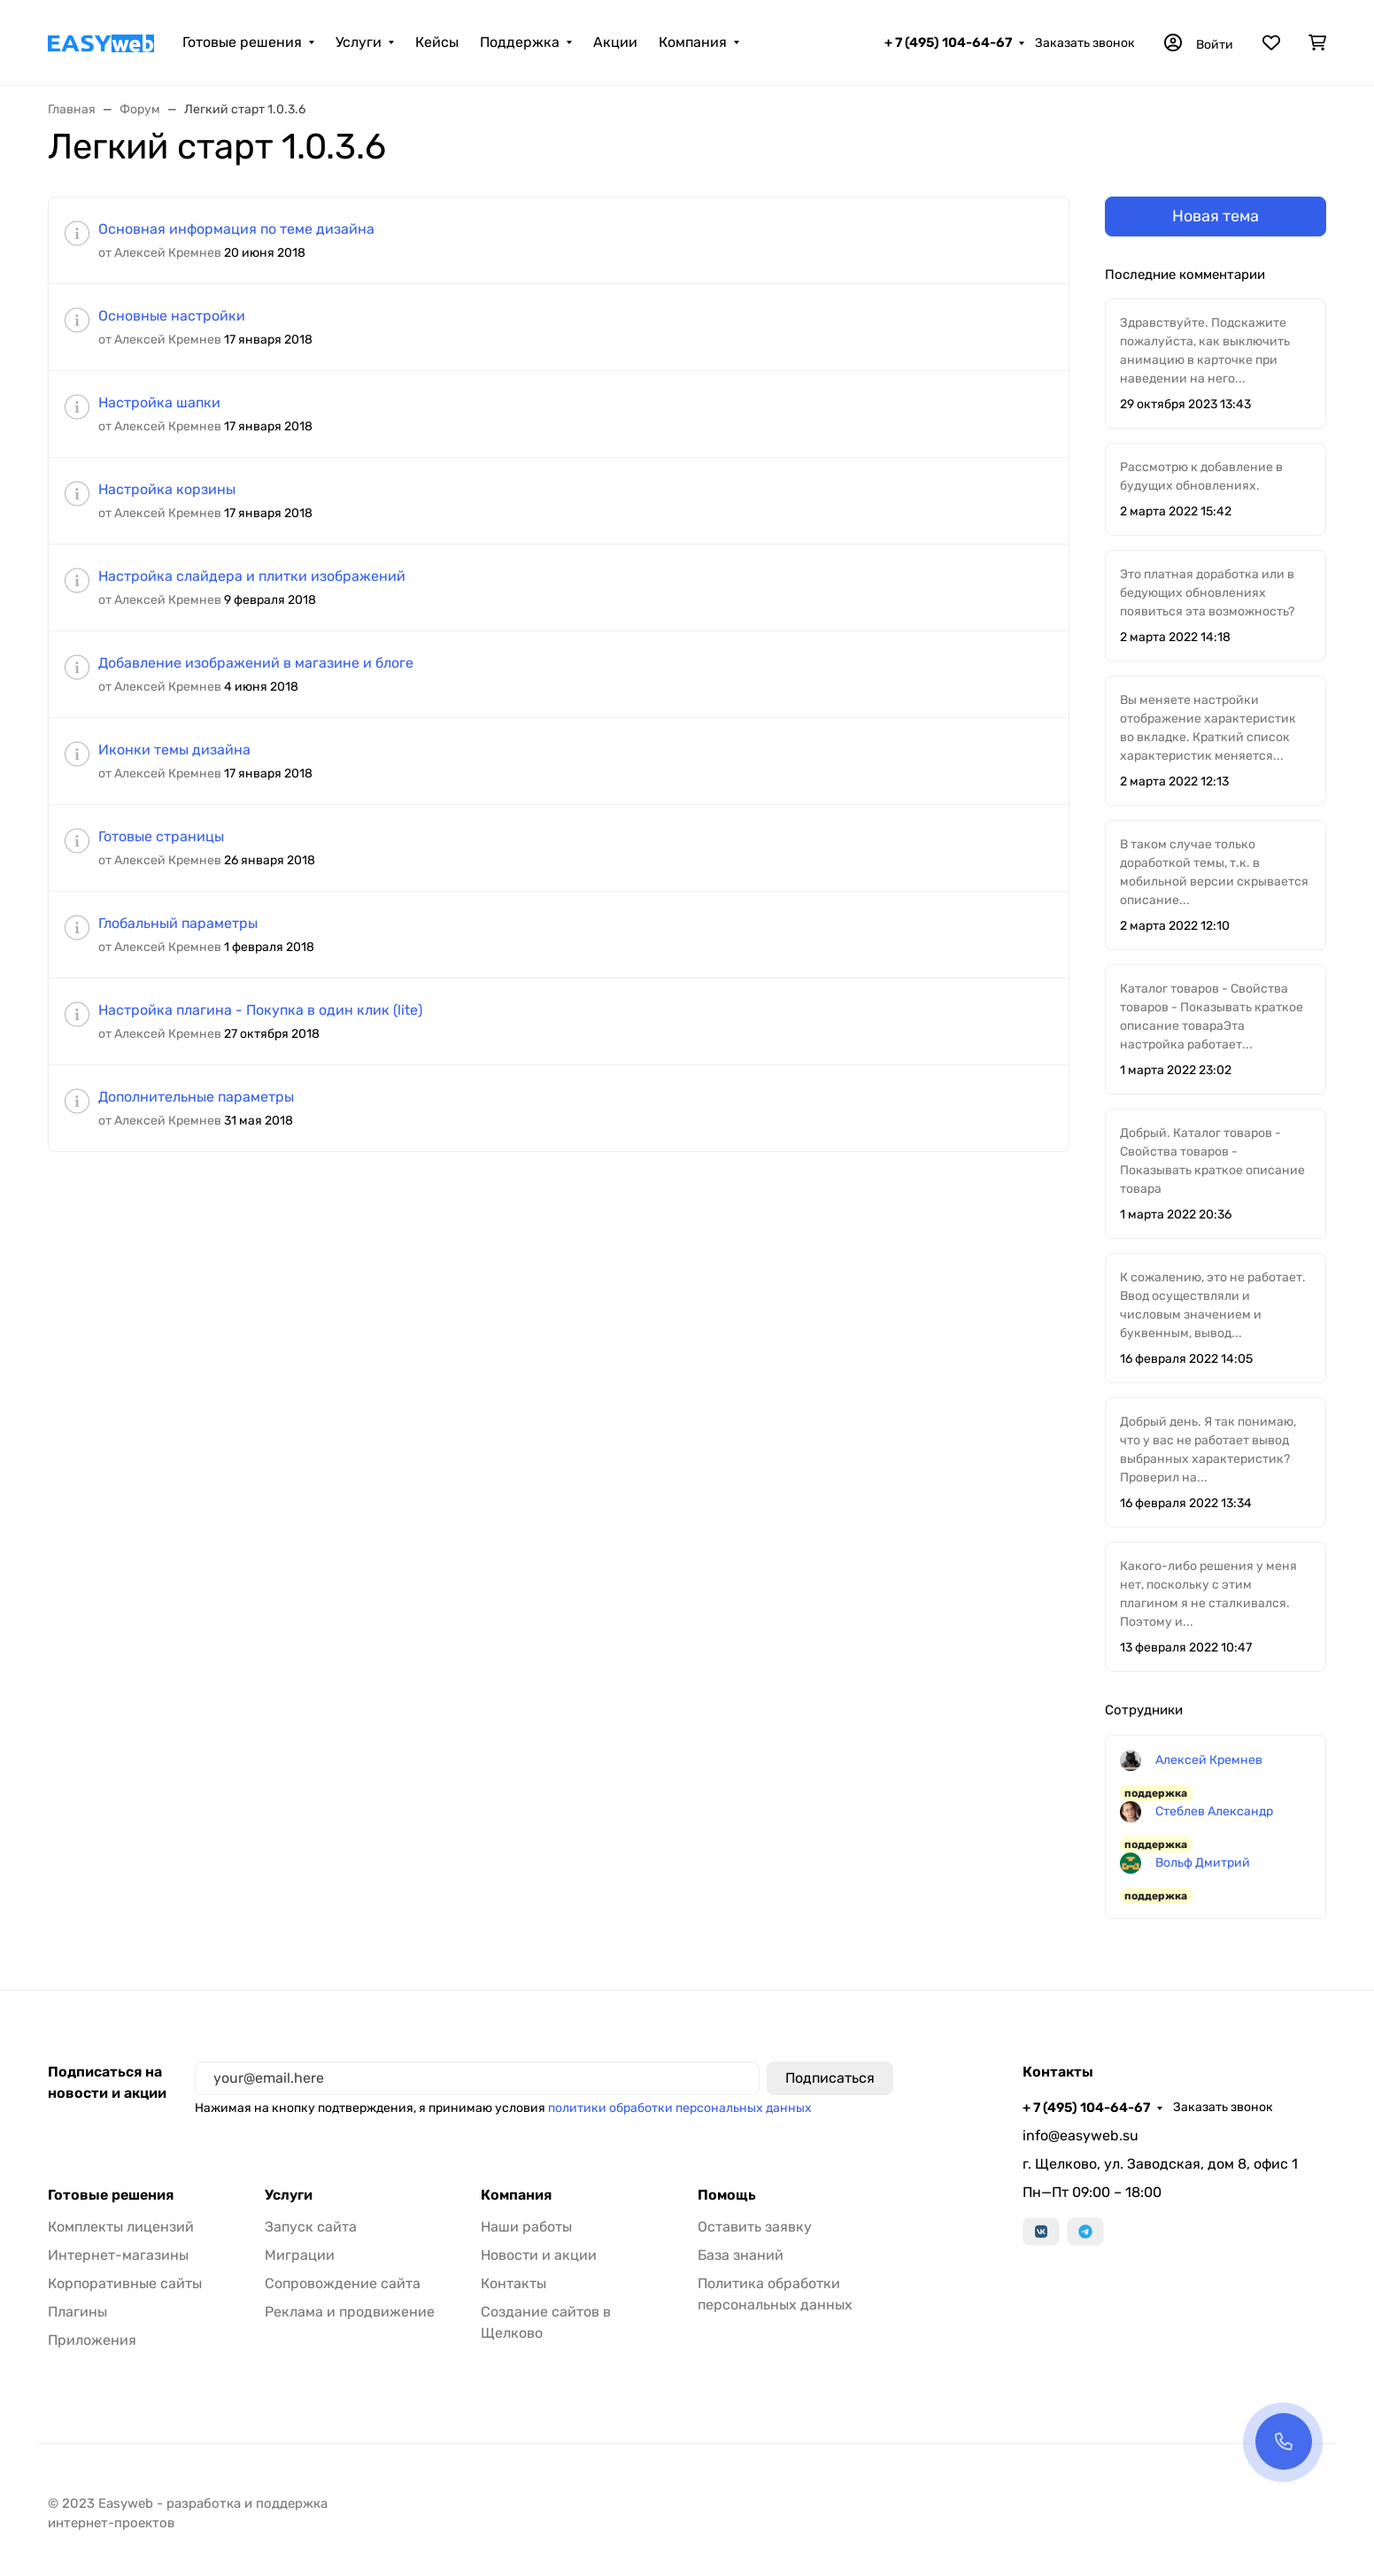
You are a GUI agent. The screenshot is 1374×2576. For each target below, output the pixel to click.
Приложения (92, 2340)
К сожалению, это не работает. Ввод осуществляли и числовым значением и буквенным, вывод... (1213, 1305)
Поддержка (520, 42)
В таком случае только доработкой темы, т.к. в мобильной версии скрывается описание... (1214, 872)
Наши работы (526, 2226)
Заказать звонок (1085, 42)
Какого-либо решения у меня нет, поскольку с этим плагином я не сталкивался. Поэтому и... (1208, 1594)
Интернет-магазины (118, 2255)
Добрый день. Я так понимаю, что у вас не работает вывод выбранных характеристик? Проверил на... (1208, 1449)
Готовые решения (242, 42)
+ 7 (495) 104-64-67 (948, 42)
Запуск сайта (311, 2226)
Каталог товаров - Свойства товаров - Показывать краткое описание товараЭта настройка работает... (1211, 1016)
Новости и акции (539, 2255)
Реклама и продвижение (350, 2311)
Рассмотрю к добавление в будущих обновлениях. (1201, 476)
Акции (615, 42)
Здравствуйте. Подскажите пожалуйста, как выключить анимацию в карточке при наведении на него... (1205, 350)
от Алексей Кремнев (159, 252)
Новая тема (1215, 216)
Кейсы (437, 42)
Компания (693, 42)
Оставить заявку (755, 2226)
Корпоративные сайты (125, 2283)
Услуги (359, 42)
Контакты (513, 2283)
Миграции (300, 2255)
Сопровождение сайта (343, 2283)
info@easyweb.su (1081, 2135)
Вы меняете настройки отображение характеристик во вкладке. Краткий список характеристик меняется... (1208, 727)
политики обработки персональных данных (680, 2108)
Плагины (77, 2311)
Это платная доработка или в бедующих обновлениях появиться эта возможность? (1208, 593)
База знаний (740, 2255)
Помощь (727, 2195)
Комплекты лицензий (121, 2226)
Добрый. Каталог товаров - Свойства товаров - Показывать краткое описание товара (1212, 1161)
